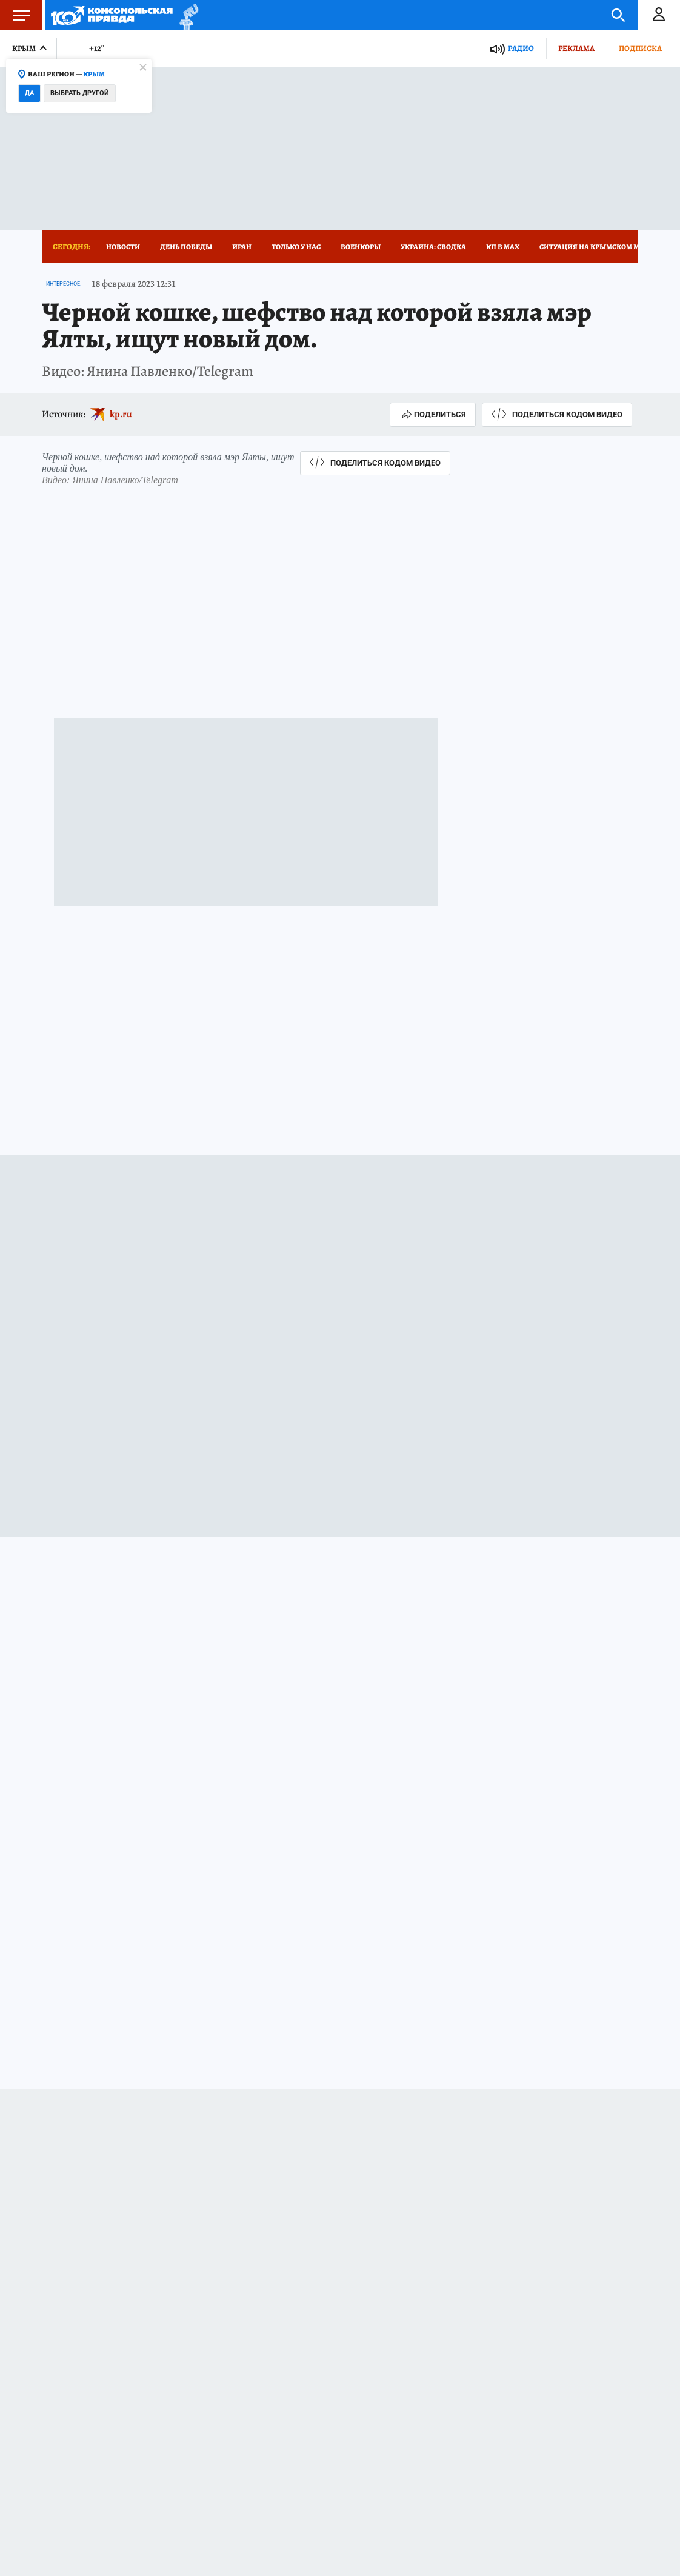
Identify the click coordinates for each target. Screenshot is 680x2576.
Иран (242, 247)
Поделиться (432, 414)
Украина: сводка (433, 247)
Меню (15, 15)
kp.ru (121, 414)
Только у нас (296, 247)
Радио (521, 48)
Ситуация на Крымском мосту (598, 247)
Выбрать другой (79, 93)
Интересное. (63, 284)
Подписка (640, 48)
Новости (123, 247)
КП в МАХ (502, 247)
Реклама (576, 48)
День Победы (186, 247)
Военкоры (361, 247)
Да (29, 93)
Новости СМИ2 (74, 2308)
